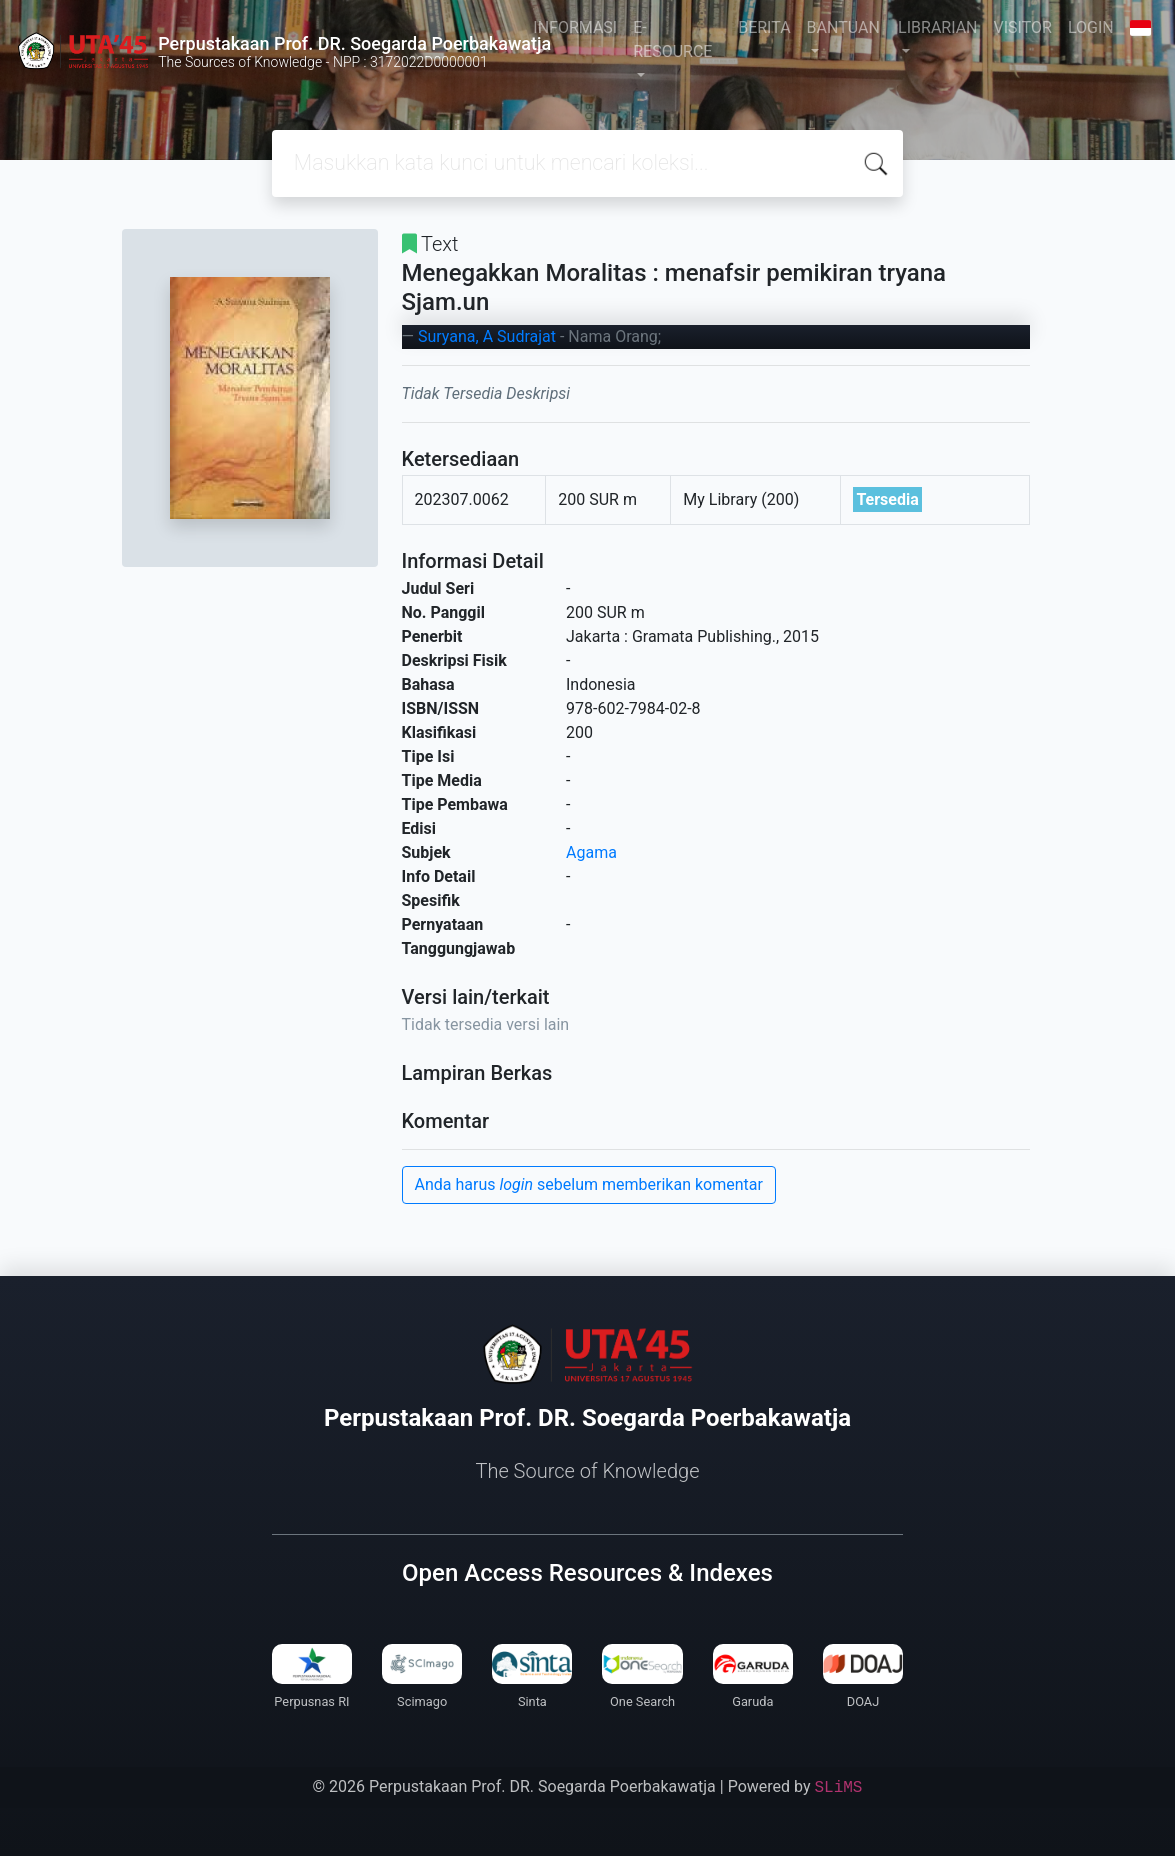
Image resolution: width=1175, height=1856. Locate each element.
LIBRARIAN (937, 27)
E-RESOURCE (672, 39)
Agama (591, 852)
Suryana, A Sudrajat (487, 336)
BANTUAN (843, 27)
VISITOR (1023, 27)
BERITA (764, 27)
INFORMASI (575, 27)
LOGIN (1091, 27)
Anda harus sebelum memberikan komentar (589, 1184)
